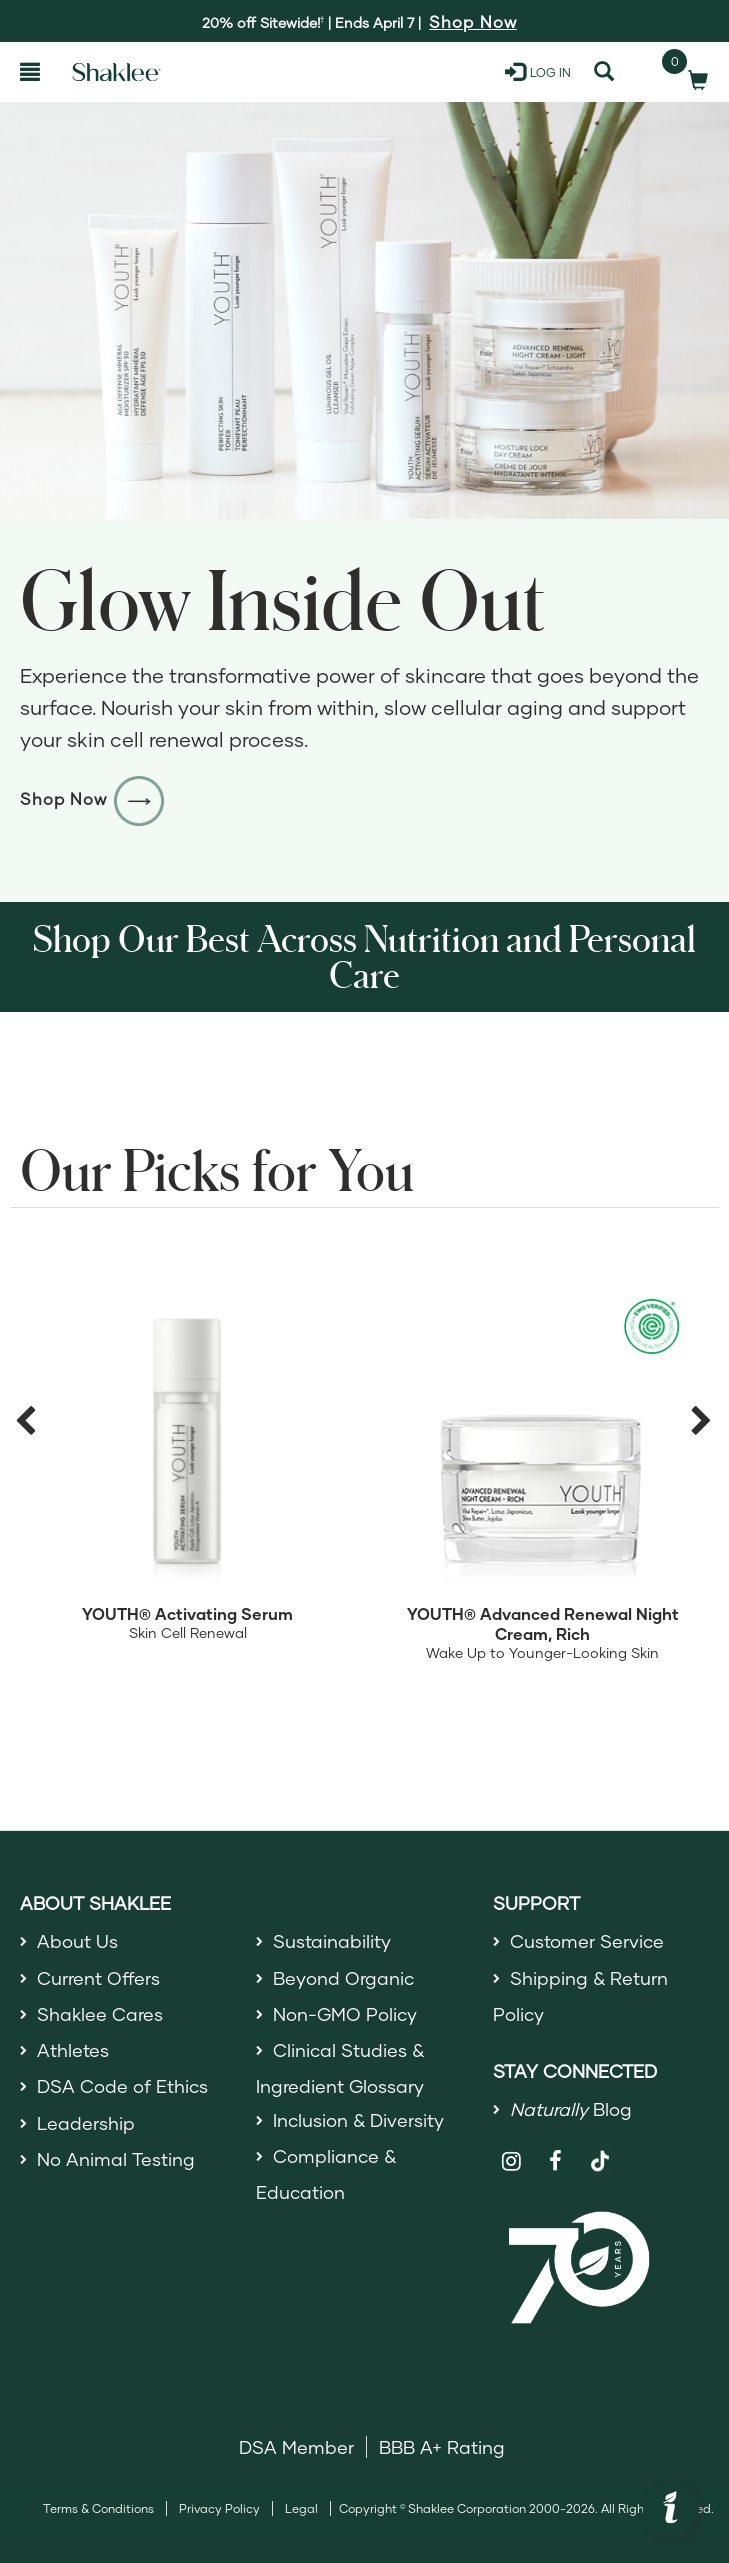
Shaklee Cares (100, 2014)
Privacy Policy (219, 2508)
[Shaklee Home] (116, 72)
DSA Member (296, 2447)
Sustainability (332, 1941)
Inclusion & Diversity (358, 2120)
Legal (301, 2508)
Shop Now (93, 798)
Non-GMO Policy (345, 2014)
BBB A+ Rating (442, 2447)
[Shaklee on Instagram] (512, 2161)
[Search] (604, 72)
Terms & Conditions (98, 2508)
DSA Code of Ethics (122, 2086)
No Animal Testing (116, 2159)
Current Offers (98, 1978)
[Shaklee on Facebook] (555, 2161)
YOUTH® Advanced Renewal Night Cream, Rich (543, 1623)
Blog (571, 2109)
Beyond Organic (343, 1978)
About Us (77, 1941)
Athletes (73, 2050)
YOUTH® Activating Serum (187, 1613)
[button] (671, 2510)
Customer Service (587, 1941)
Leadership (86, 2123)
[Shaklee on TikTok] (600, 2150)
